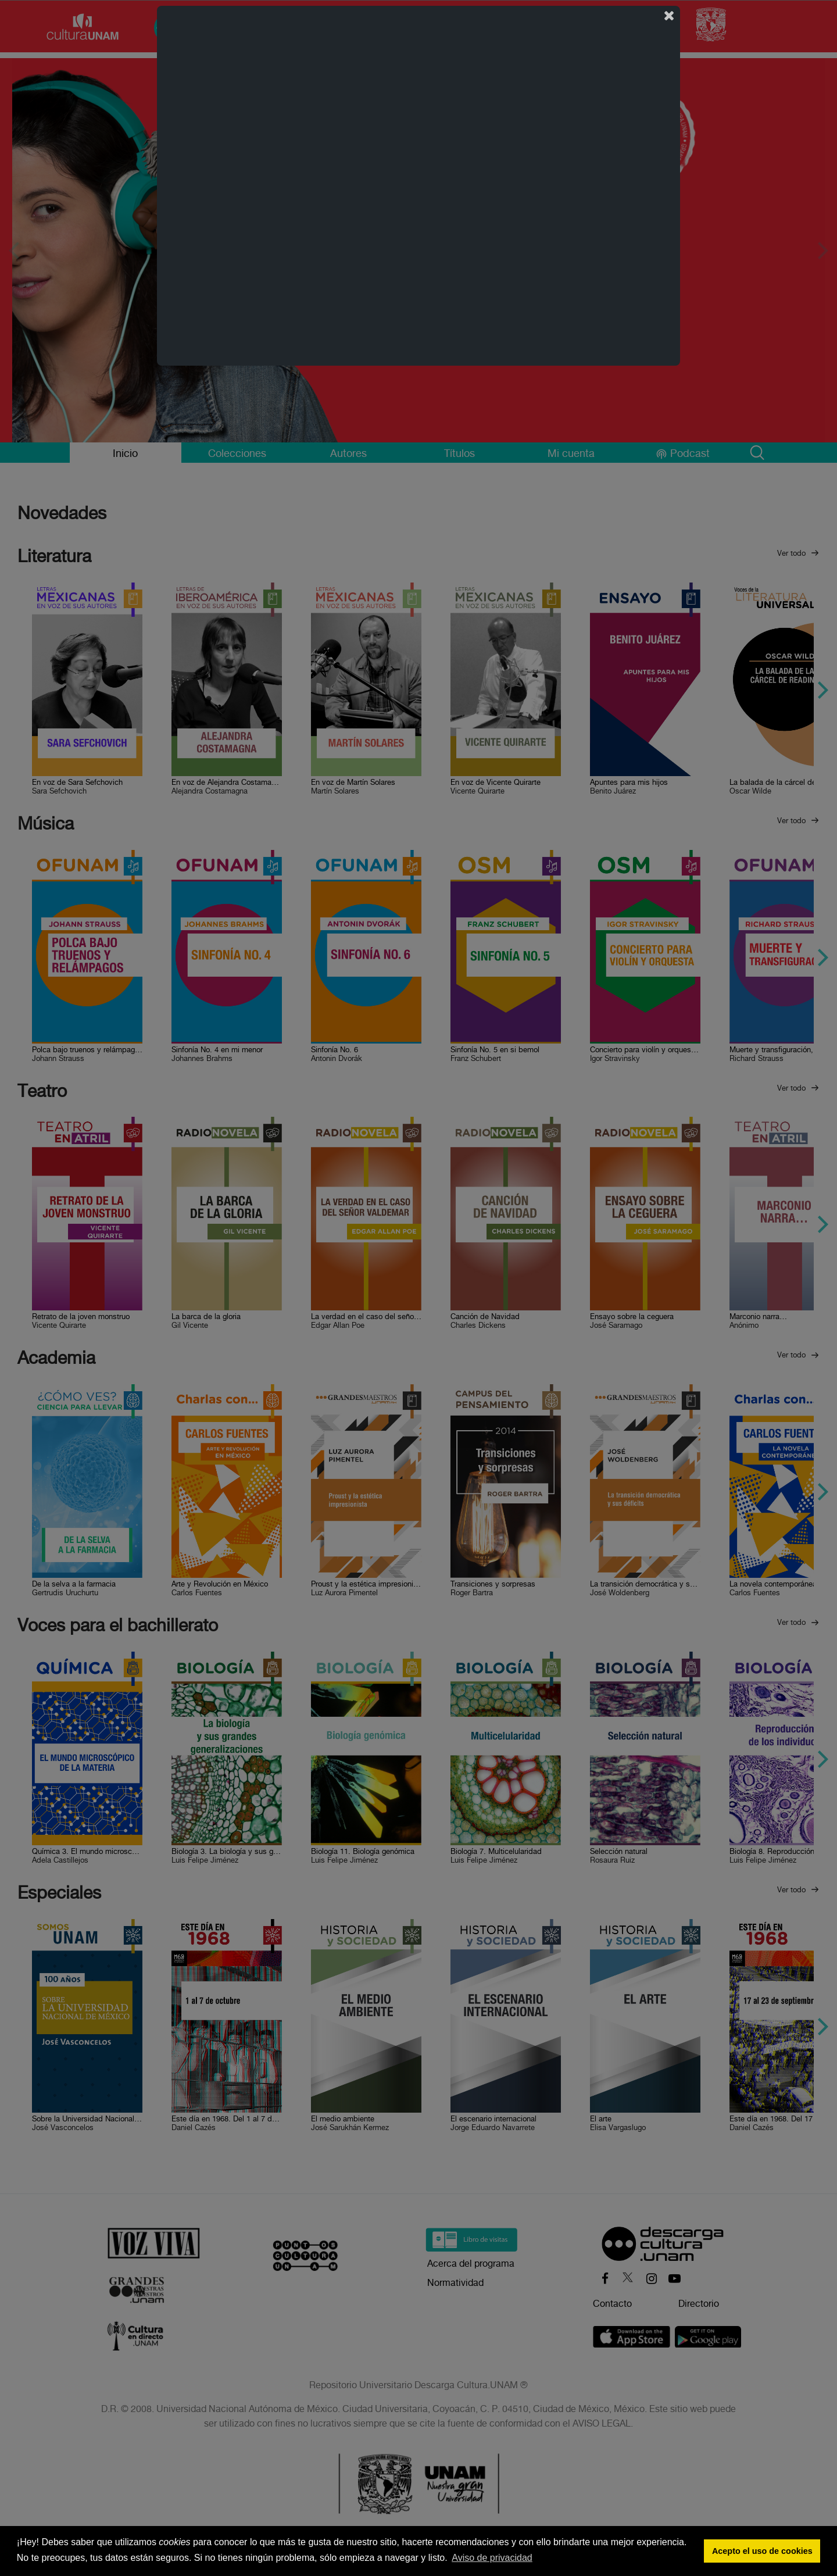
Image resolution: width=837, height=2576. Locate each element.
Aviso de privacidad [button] (492, 2558)
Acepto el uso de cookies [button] (762, 2551)
